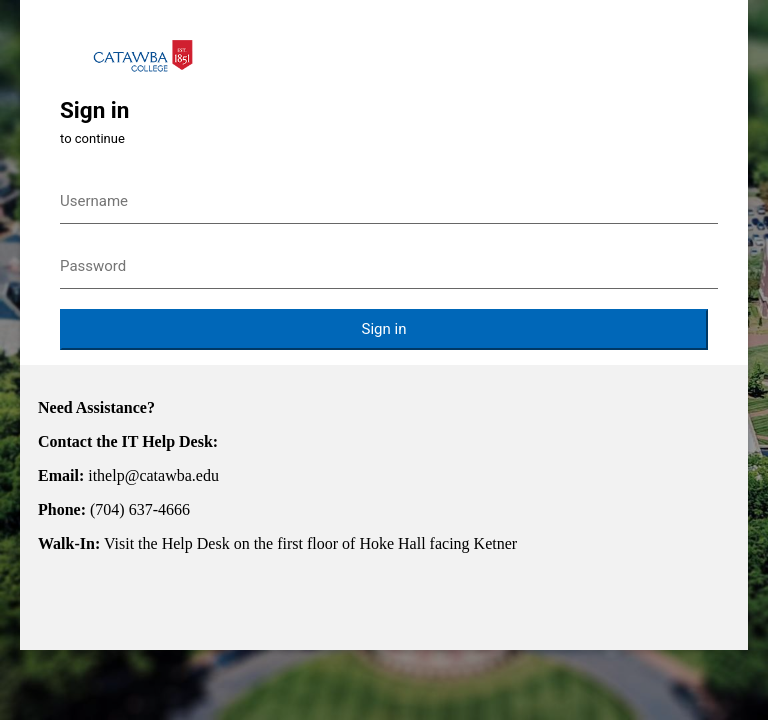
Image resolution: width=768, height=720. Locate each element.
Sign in (384, 329)
